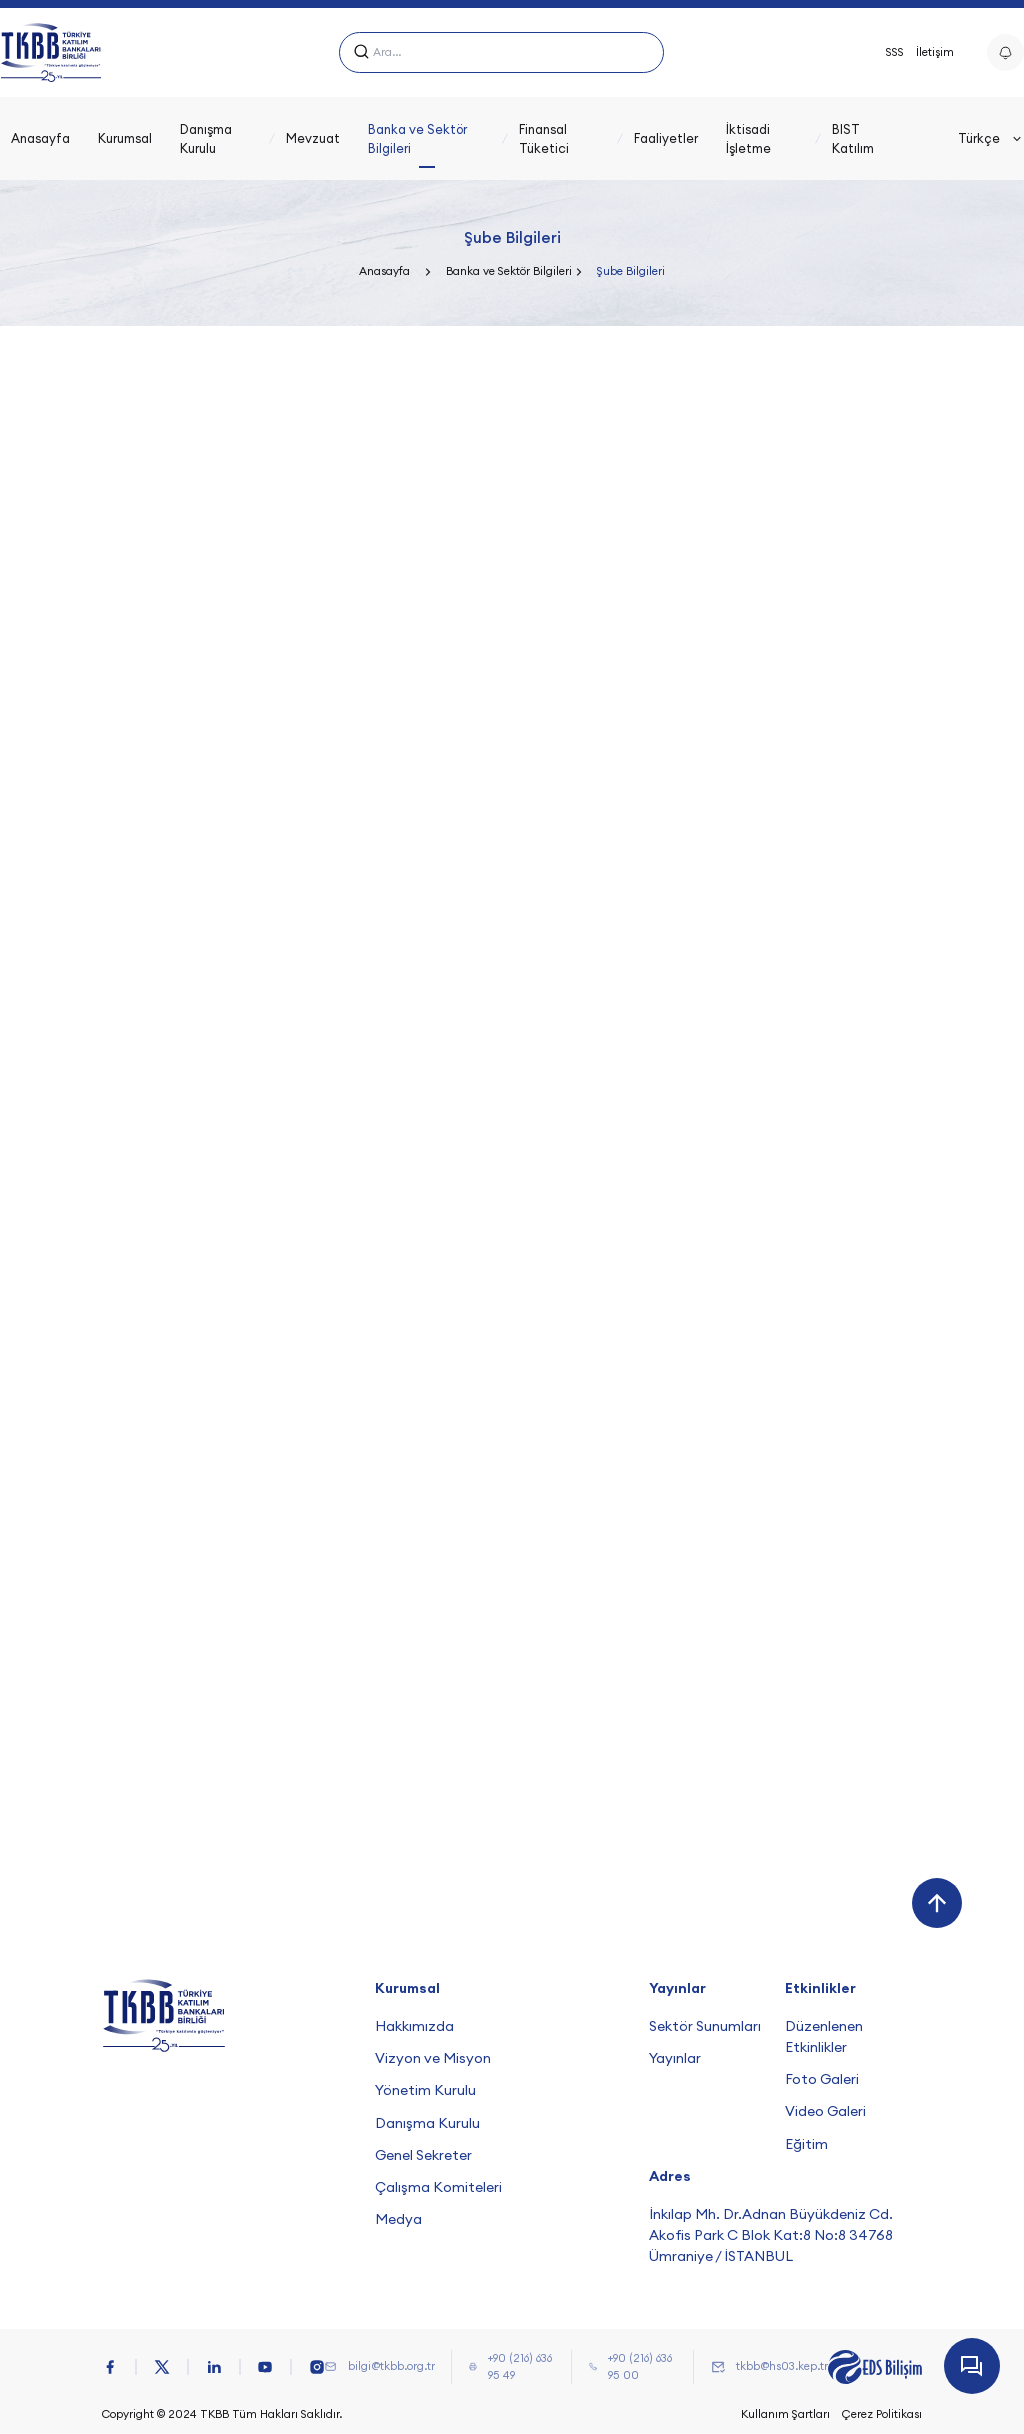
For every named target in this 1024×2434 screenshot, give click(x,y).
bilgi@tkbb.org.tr (391, 2366)
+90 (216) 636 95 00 (640, 2366)
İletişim (935, 52)
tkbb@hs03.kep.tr (782, 2366)
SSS (895, 52)
